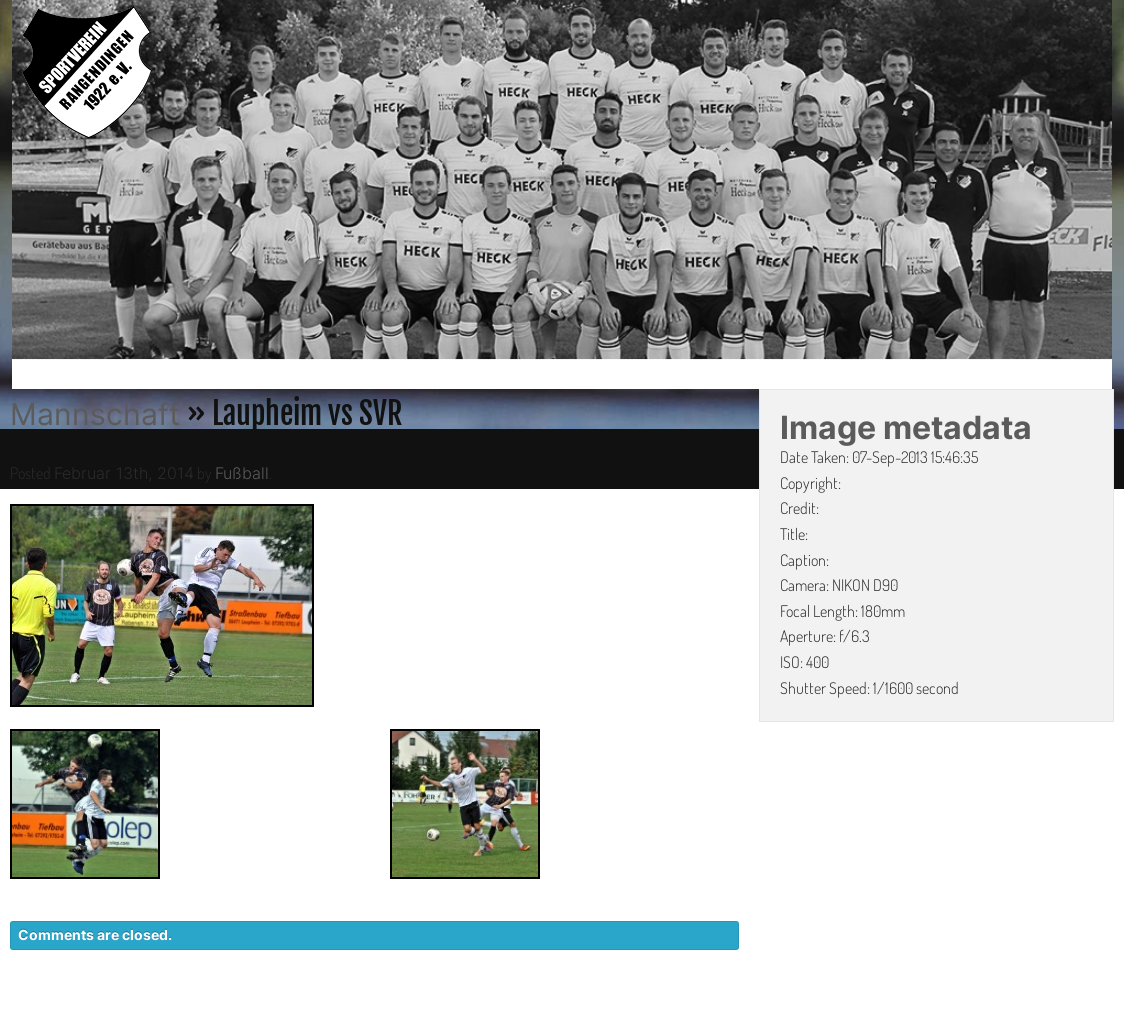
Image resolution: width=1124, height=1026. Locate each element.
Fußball (242, 473)
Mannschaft (95, 414)
